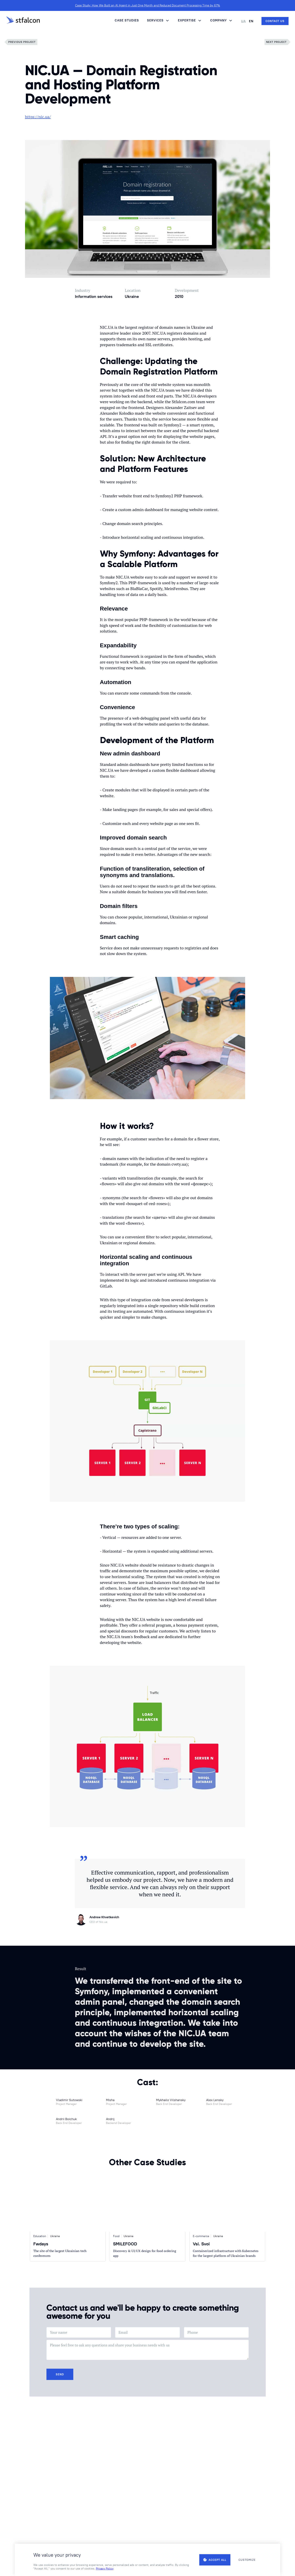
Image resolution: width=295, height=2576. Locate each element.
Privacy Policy (104, 2568)
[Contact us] (275, 21)
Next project (276, 41)
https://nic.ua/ (38, 116)
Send (60, 2374)
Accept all (214, 2560)
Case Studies (127, 20)
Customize (247, 2560)
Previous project (22, 41)
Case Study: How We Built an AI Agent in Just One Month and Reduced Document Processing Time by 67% (147, 5)
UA (243, 21)
